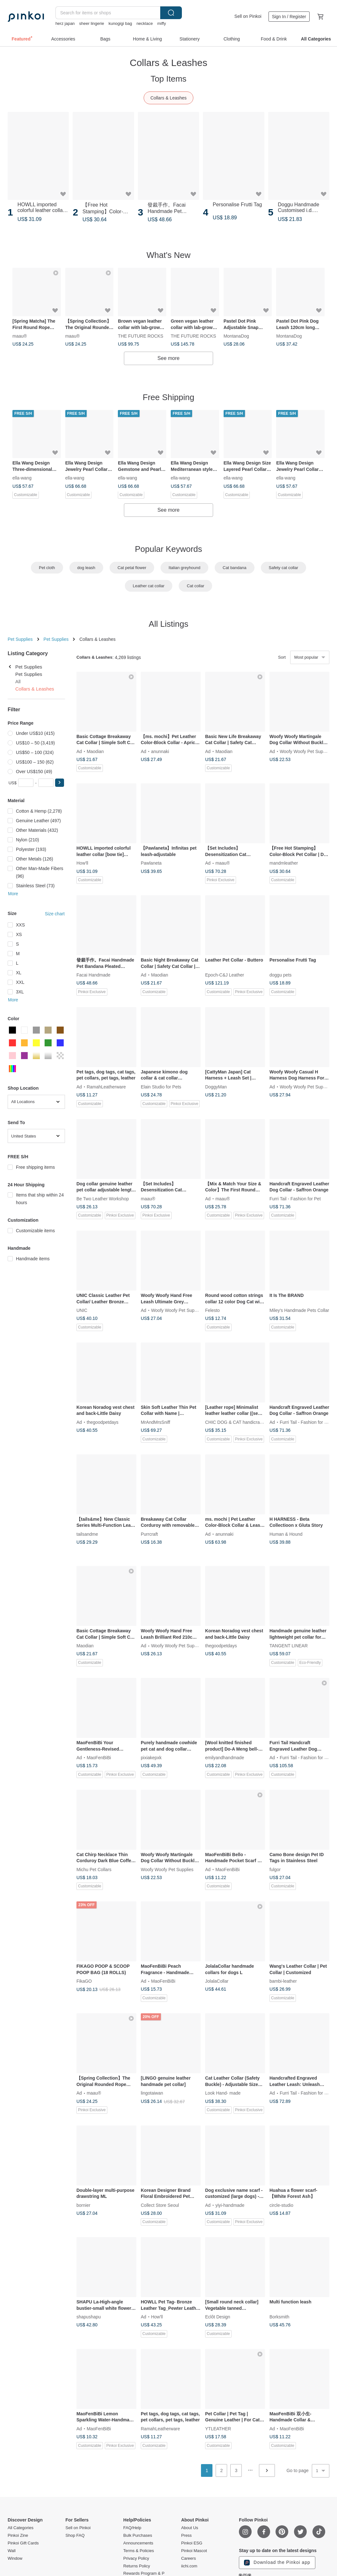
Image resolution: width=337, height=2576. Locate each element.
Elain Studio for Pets (161, 1086)
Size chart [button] (55, 913)
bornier (83, 2204)
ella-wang (22, 478)
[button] (59, 783)
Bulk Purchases (137, 2535)
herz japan (65, 23)
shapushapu (88, 2316)
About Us (189, 2528)
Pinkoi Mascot (194, 2551)
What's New (168, 255)
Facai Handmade (93, 974)
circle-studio (281, 2204)
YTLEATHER (218, 2428)
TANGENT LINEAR (288, 1645)
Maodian (95, 751)
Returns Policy (136, 2566)
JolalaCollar (216, 1981)
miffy (161, 23)
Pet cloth (47, 567)
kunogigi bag (120, 23)
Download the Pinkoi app (277, 2562)
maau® (19, 335)
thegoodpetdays (102, 1421)
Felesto (212, 1310)
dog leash (86, 567)
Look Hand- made (222, 2093)
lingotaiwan (152, 2093)
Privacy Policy (136, 2558)
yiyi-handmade (229, 2204)
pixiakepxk (151, 1757)
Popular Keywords (168, 549)
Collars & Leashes (168, 97)
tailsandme (87, 1533)
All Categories (20, 2528)
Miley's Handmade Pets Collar (299, 1310)
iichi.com (189, 2566)
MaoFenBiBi (99, 1757)
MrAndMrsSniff (155, 1421)
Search (171, 13)
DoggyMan (216, 1086)
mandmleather (283, 863)
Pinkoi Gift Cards (23, 2543)
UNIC (81, 1310)
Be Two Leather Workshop (102, 1198)
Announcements (138, 2543)
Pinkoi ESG (191, 2543)
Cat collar (195, 585)
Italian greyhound (184, 567)
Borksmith (279, 2316)
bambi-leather (283, 1981)
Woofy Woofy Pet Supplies (306, 751)
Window (15, 2558)
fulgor (275, 1869)
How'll (82, 863)
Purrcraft (149, 1533)
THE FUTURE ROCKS (140, 335)
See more (168, 358)
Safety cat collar (283, 567)
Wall (12, 2551)
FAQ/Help (132, 2528)
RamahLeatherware (106, 1086)
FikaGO (84, 1981)
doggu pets (280, 974)
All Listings (168, 624)
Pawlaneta (151, 863)
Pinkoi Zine (18, 2535)
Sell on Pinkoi (248, 16)
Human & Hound (286, 1533)
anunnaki (160, 751)
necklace (144, 23)
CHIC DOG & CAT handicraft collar (239, 1421)
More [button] (13, 893)
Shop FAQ (75, 2535)
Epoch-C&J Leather (224, 974)
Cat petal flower (132, 567)
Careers (188, 2558)
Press (186, 2535)
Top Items (169, 79)
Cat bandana (234, 567)
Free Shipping (168, 397)
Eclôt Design (217, 2316)
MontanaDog (236, 335)
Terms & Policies (138, 2551)
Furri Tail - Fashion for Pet (295, 1198)
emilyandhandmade (224, 1757)
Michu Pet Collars (93, 1869)
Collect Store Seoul (160, 2204)
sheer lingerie (91, 23)
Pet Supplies (20, 639)
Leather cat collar (149, 585)
